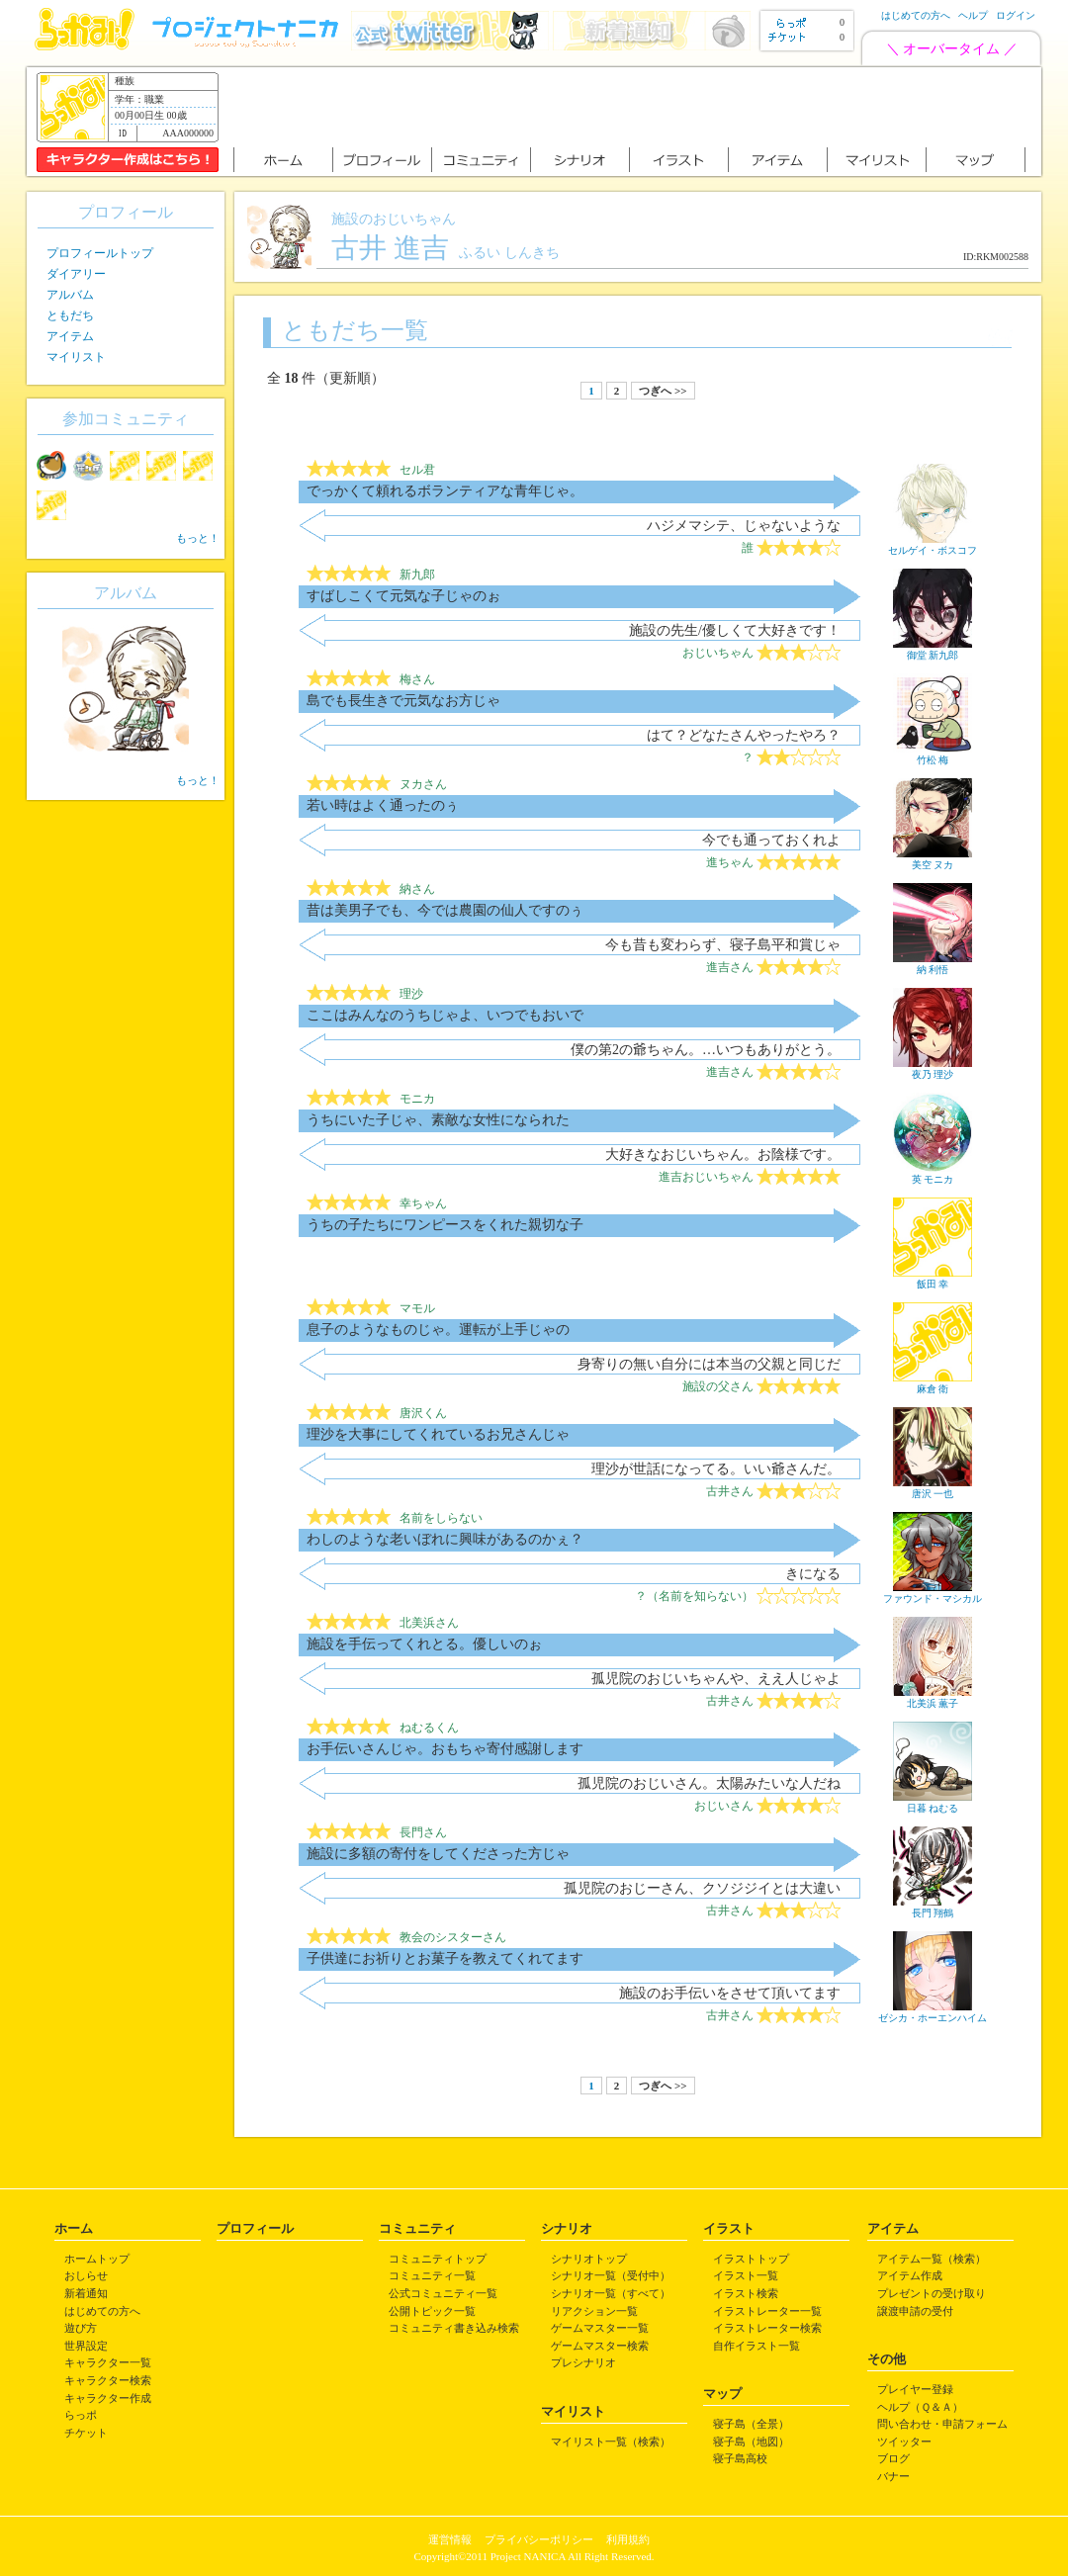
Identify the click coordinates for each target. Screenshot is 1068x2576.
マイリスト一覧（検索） (610, 2441)
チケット (86, 2433)
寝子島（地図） (751, 2441)
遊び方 (80, 2328)
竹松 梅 (932, 754)
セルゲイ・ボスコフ (932, 545)
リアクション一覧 (594, 2311)
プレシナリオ (583, 2362)
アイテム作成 (909, 2275)
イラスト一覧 (745, 2275)
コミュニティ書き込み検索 (454, 2328)
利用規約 (628, 2539)
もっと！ (198, 538)
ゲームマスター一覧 (600, 2328)
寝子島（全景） (751, 2424)
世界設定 (86, 2346)
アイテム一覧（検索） (931, 2259)
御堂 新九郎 (932, 650)
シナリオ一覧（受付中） (610, 2275)
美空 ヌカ (932, 859)
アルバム (70, 295)
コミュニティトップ (438, 2259)
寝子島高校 (740, 2458)
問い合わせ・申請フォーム (942, 2424)
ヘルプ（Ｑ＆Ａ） (920, 2407)
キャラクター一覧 (107, 2362)
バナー (893, 2476)
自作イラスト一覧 (756, 2346)
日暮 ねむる (932, 1803)
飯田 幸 (932, 1278)
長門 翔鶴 (932, 1907)
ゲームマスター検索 (600, 2346)
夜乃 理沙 (932, 1069)
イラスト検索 (745, 2293)
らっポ (80, 2415)
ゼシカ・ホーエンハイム (932, 2012)
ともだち (70, 315)
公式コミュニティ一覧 (443, 2293)
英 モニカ (932, 1174)
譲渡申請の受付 (915, 2311)
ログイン (1015, 15)
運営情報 (450, 2539)
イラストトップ (751, 2259)
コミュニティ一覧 (432, 2275)
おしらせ (86, 2275)
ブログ (893, 2458)
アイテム (70, 336)
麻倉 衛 (932, 1383)
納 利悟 (932, 964)
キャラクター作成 (107, 2398)
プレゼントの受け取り (931, 2293)
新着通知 (86, 2293)
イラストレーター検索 (767, 2328)
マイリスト (76, 357)
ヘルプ (973, 15)
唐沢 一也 (932, 1488)
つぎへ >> (662, 391)
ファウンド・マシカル (932, 1593)
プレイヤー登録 (915, 2389)
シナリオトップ (589, 2259)
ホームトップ (97, 2259)
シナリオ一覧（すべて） (610, 2293)
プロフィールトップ (99, 253)
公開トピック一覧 (432, 2311)
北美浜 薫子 (932, 1698)
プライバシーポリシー (539, 2539)
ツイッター (904, 2441)
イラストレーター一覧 (767, 2311)
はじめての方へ (915, 15)
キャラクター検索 (107, 2380)
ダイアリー (76, 274)
